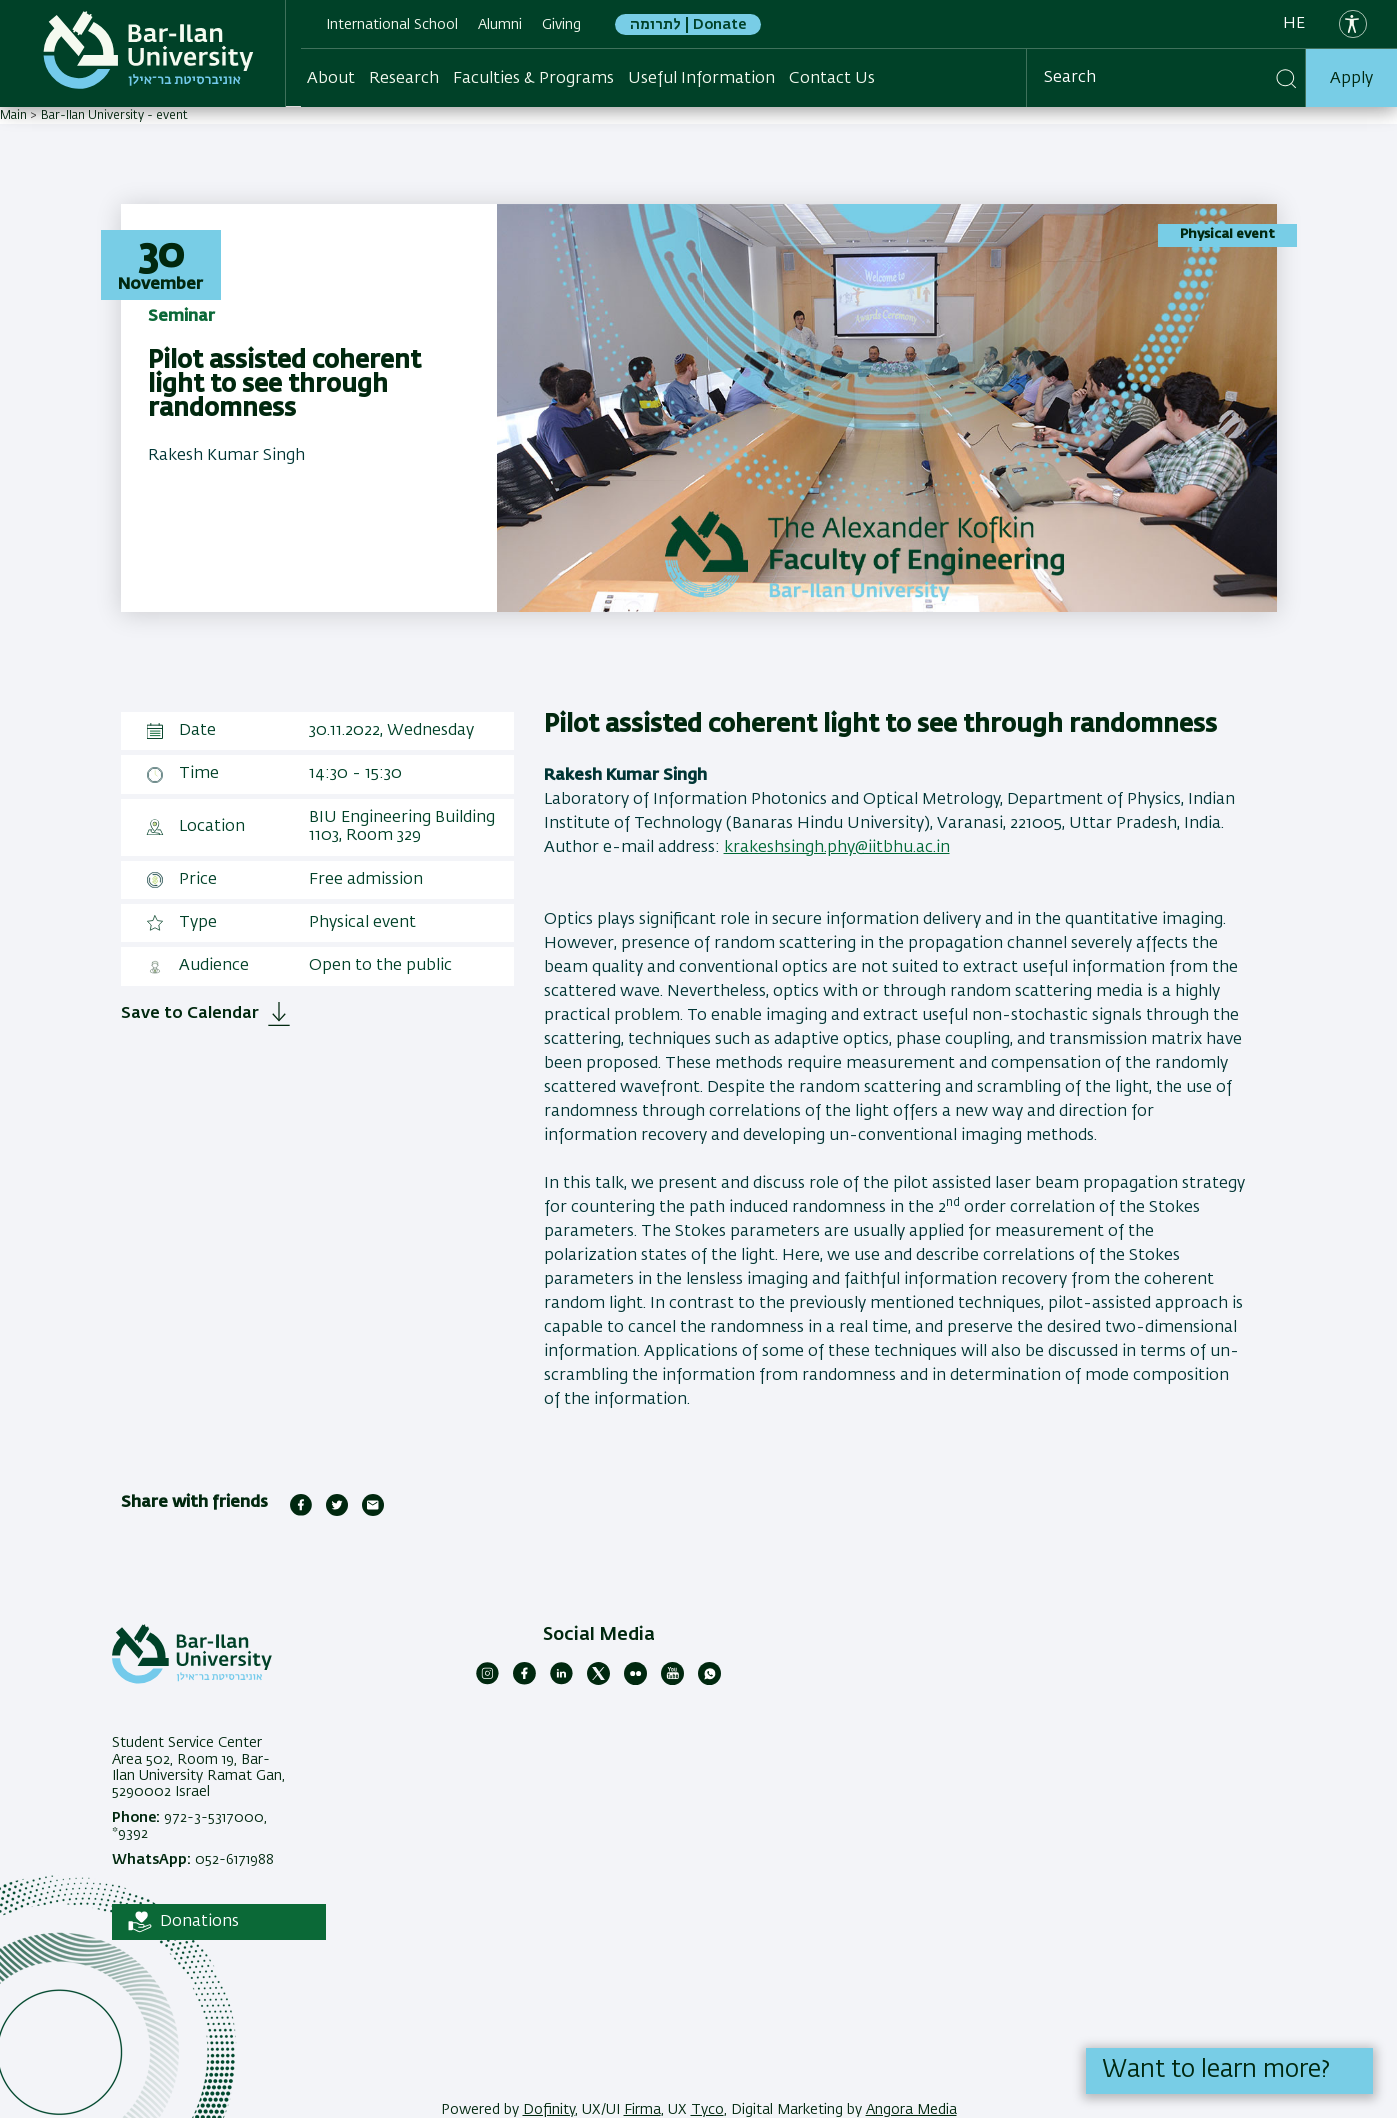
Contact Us (832, 79)
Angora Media (911, 2110)
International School (392, 25)
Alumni (500, 25)
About (331, 79)
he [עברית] (1294, 24)
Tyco (707, 2110)
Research (404, 79)
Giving (561, 25)
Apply (1351, 79)
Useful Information (701, 79)
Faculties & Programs (533, 79)
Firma (642, 2110)
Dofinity (549, 2110)
